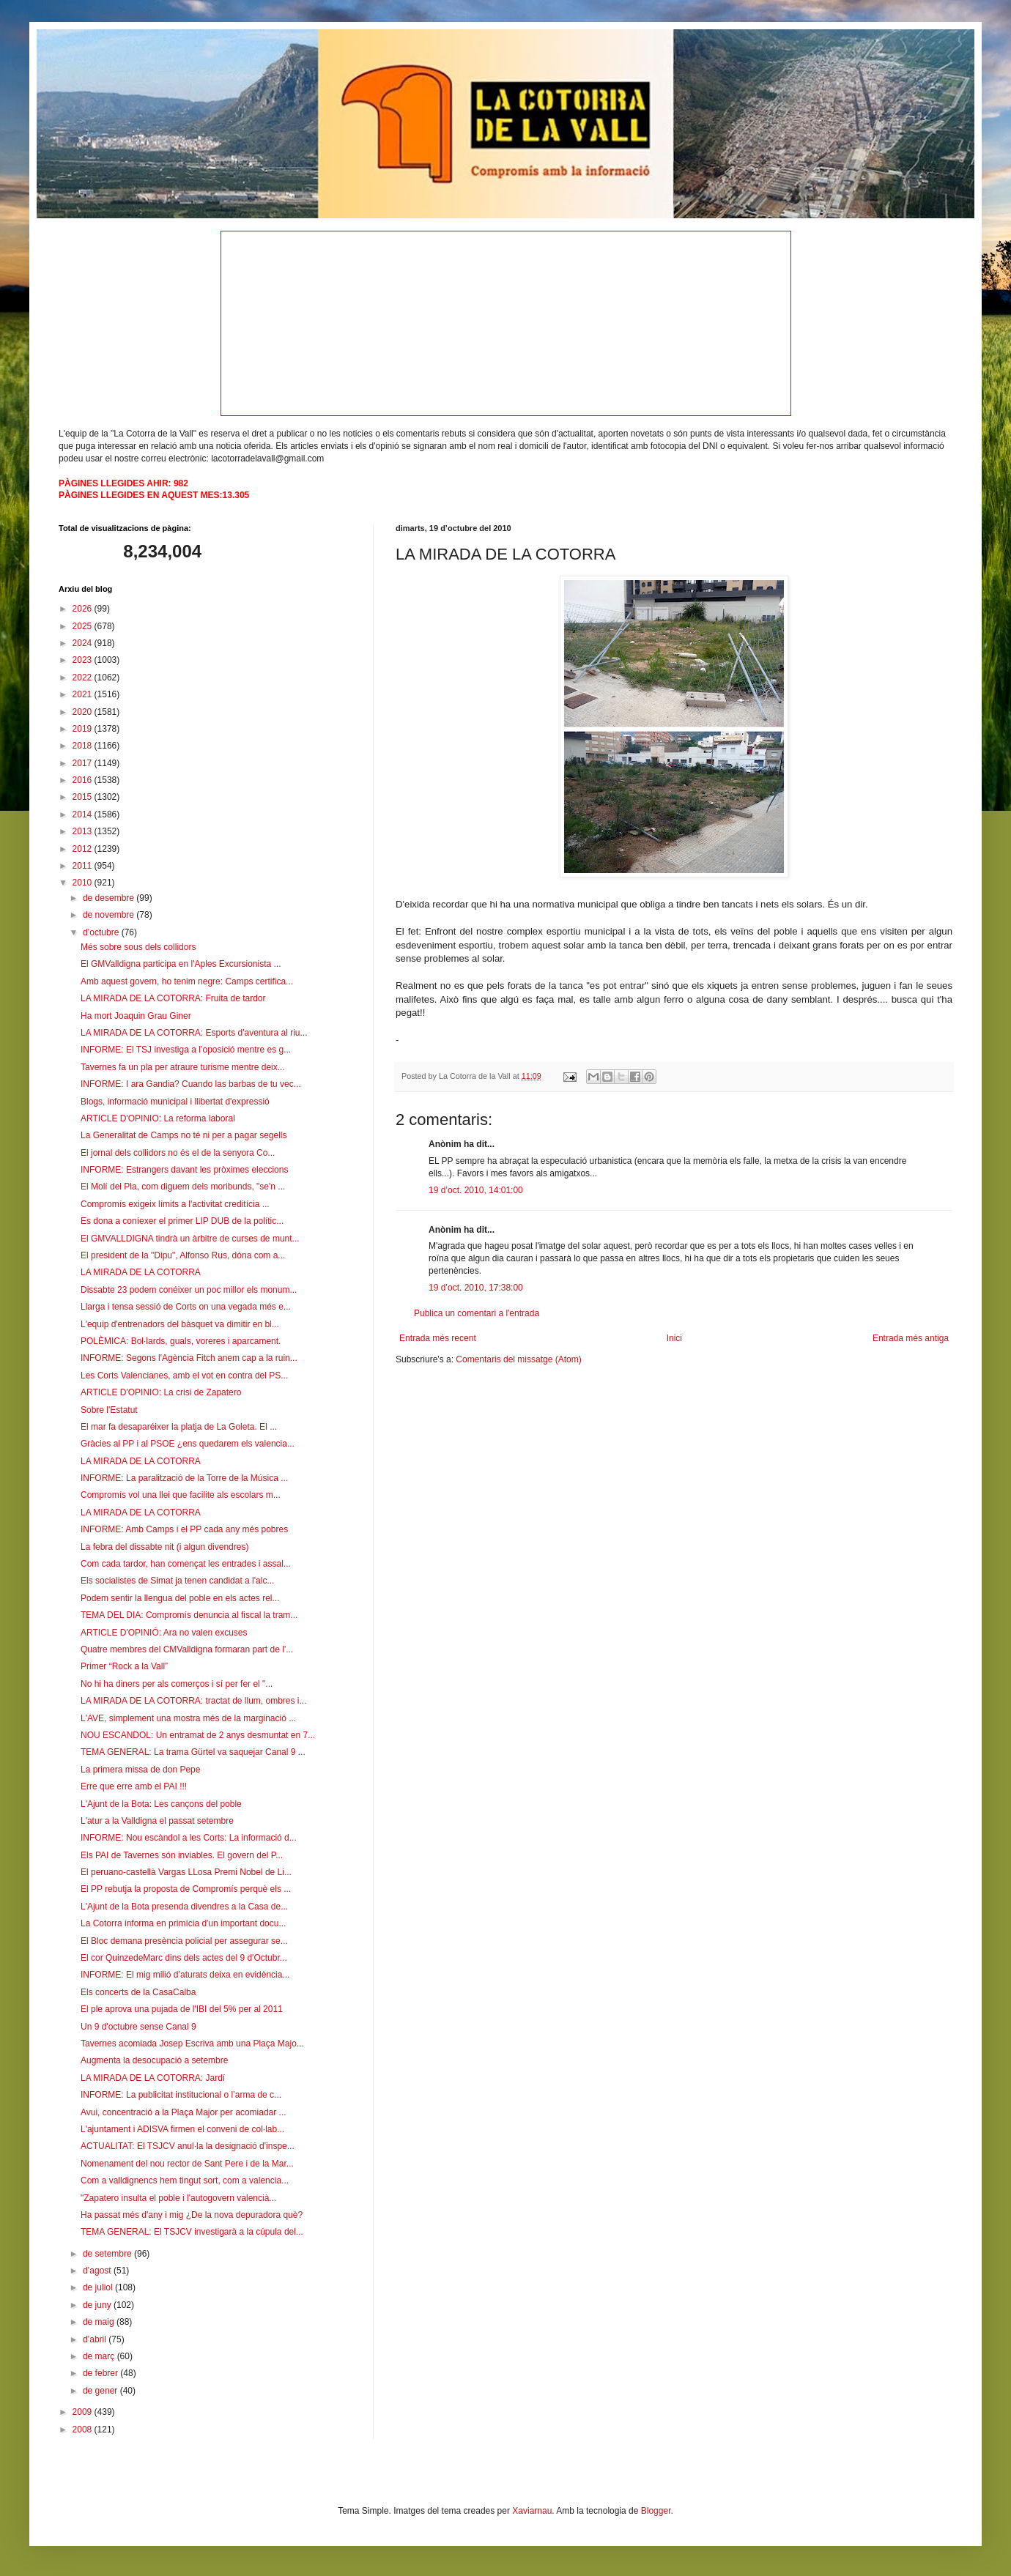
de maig (99, 2322)
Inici (674, 1338)
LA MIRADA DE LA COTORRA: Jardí (153, 2078)
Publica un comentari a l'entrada (476, 1313)
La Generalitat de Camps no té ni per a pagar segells (184, 1135)
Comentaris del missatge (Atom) (518, 1359)
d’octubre (102, 932)
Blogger (656, 2511)
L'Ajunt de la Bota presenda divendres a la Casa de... (184, 1906)
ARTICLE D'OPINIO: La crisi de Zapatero (161, 1392)
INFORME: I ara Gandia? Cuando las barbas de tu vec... (191, 1084)
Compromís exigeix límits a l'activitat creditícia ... (175, 1204)
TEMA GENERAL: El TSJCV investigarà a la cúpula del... (192, 2232)
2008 (84, 2429)
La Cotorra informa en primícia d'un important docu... (183, 1923)
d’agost (98, 2270)
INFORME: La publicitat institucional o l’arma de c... (181, 2095)
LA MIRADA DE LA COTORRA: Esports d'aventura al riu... (194, 1033)
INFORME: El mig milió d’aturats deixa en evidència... (185, 1975)
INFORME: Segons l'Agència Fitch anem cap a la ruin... (189, 1358)
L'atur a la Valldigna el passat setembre (157, 1821)
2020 (84, 712)
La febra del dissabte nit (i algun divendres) (164, 1547)
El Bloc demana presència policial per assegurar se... (184, 1941)
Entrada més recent (437, 1338)
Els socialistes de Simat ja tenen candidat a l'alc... (177, 1580)
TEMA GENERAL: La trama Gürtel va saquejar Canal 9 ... (193, 1752)
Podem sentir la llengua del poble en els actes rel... (180, 1598)
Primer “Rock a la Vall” (124, 1666)
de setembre (108, 2254)
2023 (84, 660)
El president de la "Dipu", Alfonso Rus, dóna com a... (183, 1255)
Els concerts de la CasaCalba (138, 1992)
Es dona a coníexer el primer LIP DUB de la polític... (182, 1221)
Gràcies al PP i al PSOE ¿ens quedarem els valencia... (188, 1444)
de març (100, 2356)
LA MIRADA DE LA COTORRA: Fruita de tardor (173, 998)
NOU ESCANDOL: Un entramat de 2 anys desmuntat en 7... (198, 1735)
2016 (84, 780)
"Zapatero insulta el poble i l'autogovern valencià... (178, 2198)
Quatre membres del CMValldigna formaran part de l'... (187, 1649)
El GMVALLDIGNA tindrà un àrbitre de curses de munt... (190, 1238)
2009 (84, 2412)
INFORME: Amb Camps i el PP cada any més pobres (184, 1529)
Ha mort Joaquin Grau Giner (136, 1016)
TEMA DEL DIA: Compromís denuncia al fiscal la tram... (189, 1615)
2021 (84, 694)
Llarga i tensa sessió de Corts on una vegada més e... (186, 1307)
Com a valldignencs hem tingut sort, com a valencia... (185, 2180)
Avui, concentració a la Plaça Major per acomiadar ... (183, 2112)
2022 (84, 677)
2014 (84, 814)
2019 (84, 729)
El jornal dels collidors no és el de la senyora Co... (178, 1153)
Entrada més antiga (911, 1338)
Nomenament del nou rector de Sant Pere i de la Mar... (187, 2164)
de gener (101, 2391)
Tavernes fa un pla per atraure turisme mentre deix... (183, 1067)
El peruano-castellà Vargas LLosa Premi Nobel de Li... (186, 1872)
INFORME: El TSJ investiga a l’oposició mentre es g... (186, 1049)
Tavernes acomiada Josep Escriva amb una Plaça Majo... (192, 2043)
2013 (84, 831)
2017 (84, 763)
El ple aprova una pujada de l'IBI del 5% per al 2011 (182, 2009)
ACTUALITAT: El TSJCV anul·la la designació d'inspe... (188, 2146)
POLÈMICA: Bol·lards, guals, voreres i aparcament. (181, 1341)
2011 (84, 866)
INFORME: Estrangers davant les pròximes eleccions (184, 1170)
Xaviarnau (532, 2511)
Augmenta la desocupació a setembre (154, 2060)
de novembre (109, 915)
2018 (84, 745)
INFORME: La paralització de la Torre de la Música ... (184, 1478)
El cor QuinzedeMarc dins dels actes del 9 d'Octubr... (184, 1958)
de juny (98, 2305)
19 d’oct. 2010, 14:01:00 (476, 1190)
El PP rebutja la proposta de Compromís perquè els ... (186, 1889)
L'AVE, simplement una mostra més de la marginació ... (188, 1718)
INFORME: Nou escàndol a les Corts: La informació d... (189, 1838)
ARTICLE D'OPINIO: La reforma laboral (158, 1118)
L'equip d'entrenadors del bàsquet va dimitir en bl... (180, 1324)
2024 (84, 643)
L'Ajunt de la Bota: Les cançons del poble (161, 1804)
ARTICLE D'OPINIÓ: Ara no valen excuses (164, 1632)
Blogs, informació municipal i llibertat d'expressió (175, 1101)
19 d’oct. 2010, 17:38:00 (476, 1288)
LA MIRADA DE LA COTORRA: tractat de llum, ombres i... (194, 1701)
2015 (84, 797)
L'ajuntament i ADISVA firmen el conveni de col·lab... (182, 2129)
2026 (84, 609)
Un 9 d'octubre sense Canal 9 (138, 2027)
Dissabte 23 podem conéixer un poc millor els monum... (189, 1290)
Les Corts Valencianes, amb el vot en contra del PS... (184, 1375)
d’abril (95, 2339)
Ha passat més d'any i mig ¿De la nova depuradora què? (192, 2215)
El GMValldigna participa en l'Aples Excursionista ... (181, 964)
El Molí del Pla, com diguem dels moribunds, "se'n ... (183, 1186)
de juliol (99, 2287)
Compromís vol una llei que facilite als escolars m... (181, 1495)
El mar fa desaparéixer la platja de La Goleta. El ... (179, 1427)
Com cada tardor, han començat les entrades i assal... (186, 1564)
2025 (84, 626)
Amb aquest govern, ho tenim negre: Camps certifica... (187, 981)
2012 (84, 849)
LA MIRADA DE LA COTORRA (141, 1272)
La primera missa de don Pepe (140, 1769)
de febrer (101, 2373)
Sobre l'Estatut (109, 1410)
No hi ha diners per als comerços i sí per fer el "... (177, 1684)
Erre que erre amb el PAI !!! (134, 1786)
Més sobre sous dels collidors (138, 947)
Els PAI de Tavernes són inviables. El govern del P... (182, 1855)
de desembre (109, 898)
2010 (84, 882)
